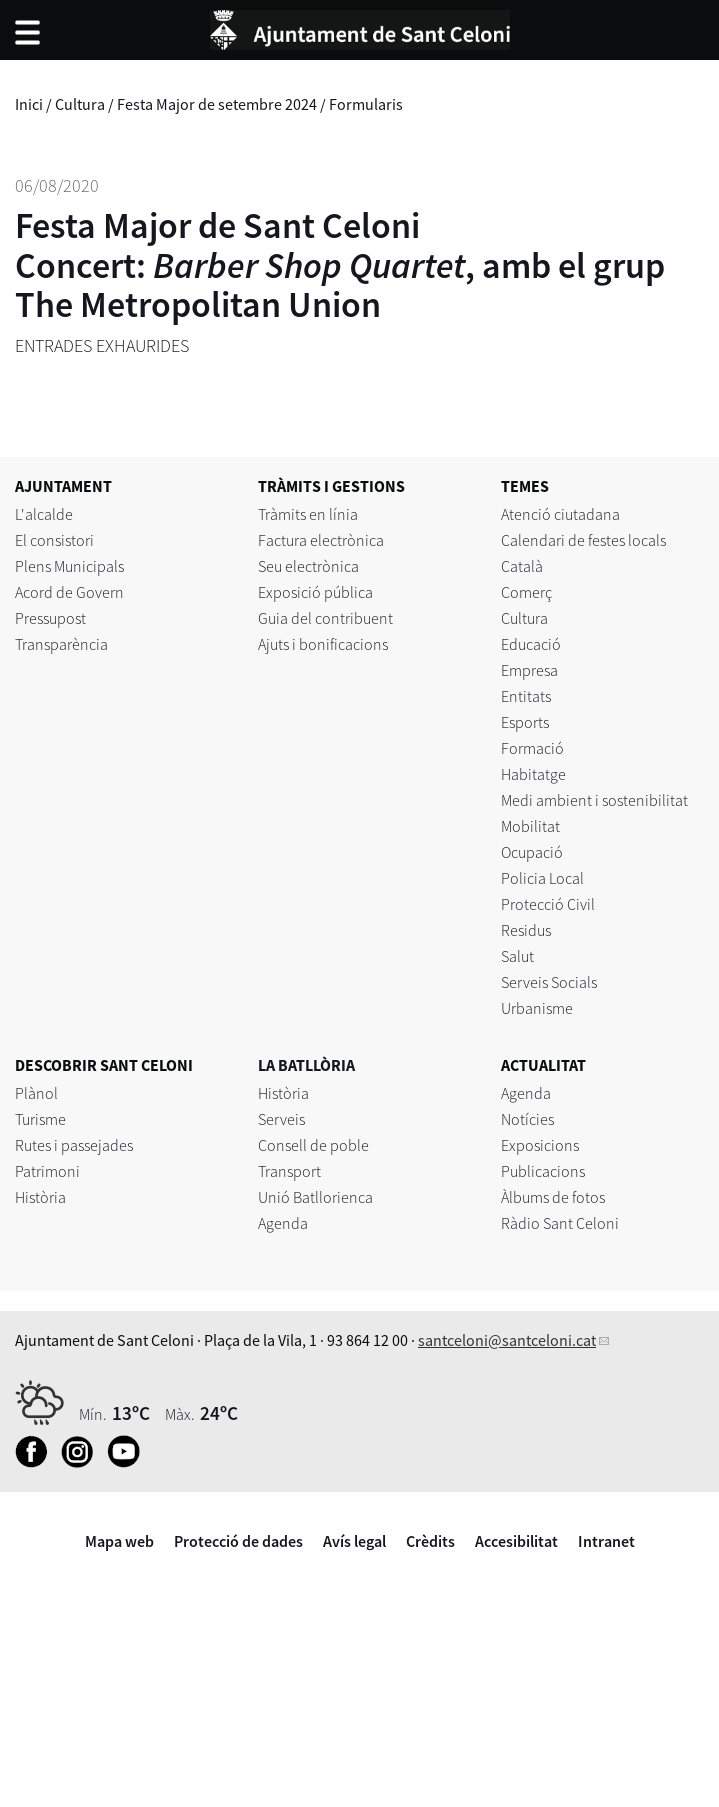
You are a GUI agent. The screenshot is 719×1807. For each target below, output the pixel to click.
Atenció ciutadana (560, 514)
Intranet (606, 1541)
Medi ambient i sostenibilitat (594, 800)
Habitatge (533, 774)
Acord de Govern (69, 592)
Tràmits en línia (308, 514)
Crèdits (430, 1541)
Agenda (283, 1223)
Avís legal (354, 1541)
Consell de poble (313, 1145)
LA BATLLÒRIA (306, 1065)
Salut (517, 956)
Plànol (36, 1093)
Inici (29, 104)
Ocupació (532, 852)
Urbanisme (537, 1008)
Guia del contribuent (325, 618)
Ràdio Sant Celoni (560, 1223)
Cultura (80, 104)
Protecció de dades (238, 1541)
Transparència (61, 644)
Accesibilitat (516, 1541)
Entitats (526, 696)
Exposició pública (315, 592)
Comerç (526, 592)
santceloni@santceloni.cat (507, 1340)
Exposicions (540, 1145)
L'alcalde (44, 514)
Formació (532, 748)
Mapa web (119, 1541)
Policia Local (542, 878)
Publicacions (543, 1171)
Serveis (281, 1119)
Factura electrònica (321, 540)
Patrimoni (47, 1171)
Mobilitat (530, 826)
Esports (525, 722)
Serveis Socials (549, 982)
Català (522, 566)
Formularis (366, 104)
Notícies (527, 1119)
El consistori (54, 540)
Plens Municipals (69, 566)
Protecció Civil (548, 904)
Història (40, 1197)
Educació (531, 644)
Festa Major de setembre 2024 (217, 104)
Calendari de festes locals (583, 540)
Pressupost (50, 618)
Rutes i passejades (74, 1145)
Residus (526, 930)
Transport (289, 1171)
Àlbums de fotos (553, 1197)
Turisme (40, 1119)
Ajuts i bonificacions (323, 644)
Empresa (529, 670)
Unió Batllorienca (315, 1197)
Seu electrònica (308, 566)
